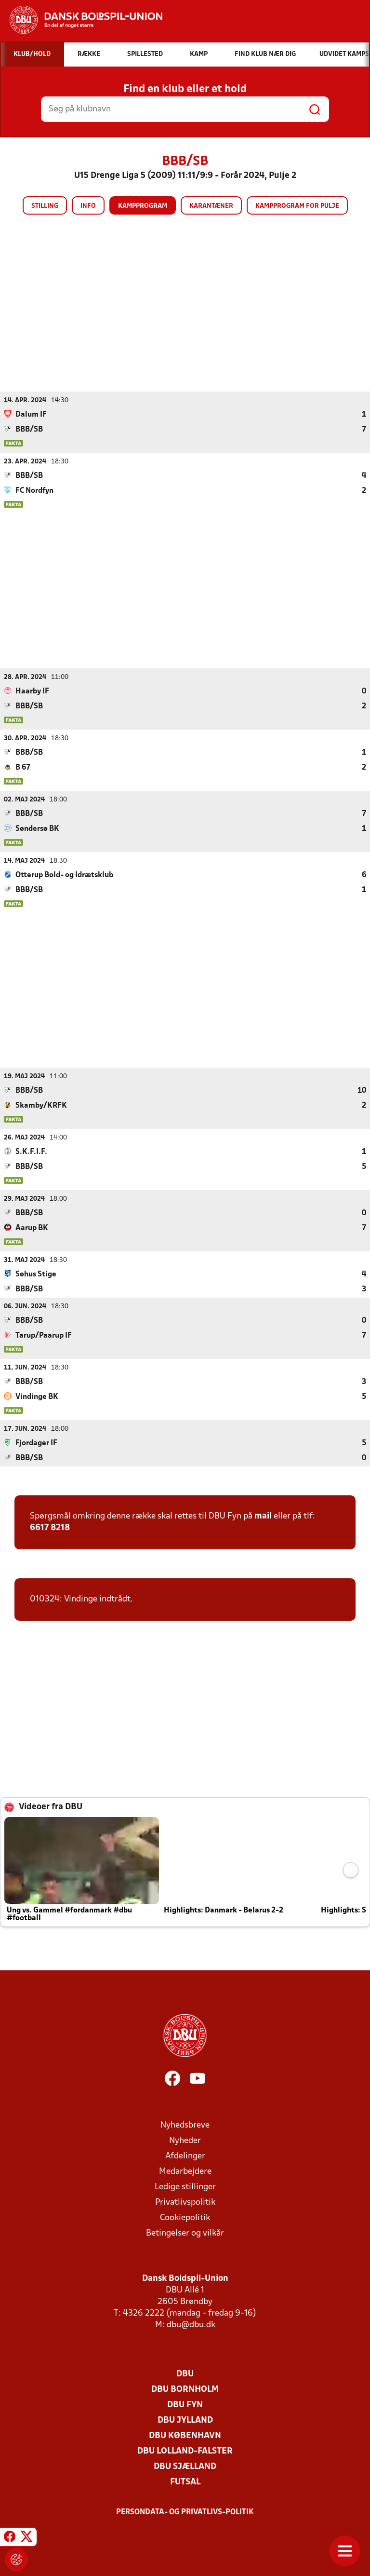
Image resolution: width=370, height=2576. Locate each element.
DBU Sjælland (185, 2466)
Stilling (44, 206)
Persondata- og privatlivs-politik (185, 2511)
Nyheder (185, 2140)
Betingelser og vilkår (185, 2233)
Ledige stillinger (185, 2187)
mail (263, 1516)
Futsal (185, 2482)
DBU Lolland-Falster (185, 2451)
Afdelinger (185, 2156)
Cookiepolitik (185, 2217)
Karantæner (211, 206)
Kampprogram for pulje (297, 206)
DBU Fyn (185, 2404)
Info (88, 206)
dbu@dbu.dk (191, 2324)
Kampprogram (142, 206)
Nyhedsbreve (185, 2125)
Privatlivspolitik (185, 2202)
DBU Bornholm (185, 2389)
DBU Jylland (185, 2420)
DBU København (185, 2435)
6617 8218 (50, 1527)
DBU (185, 2374)
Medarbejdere (185, 2171)
